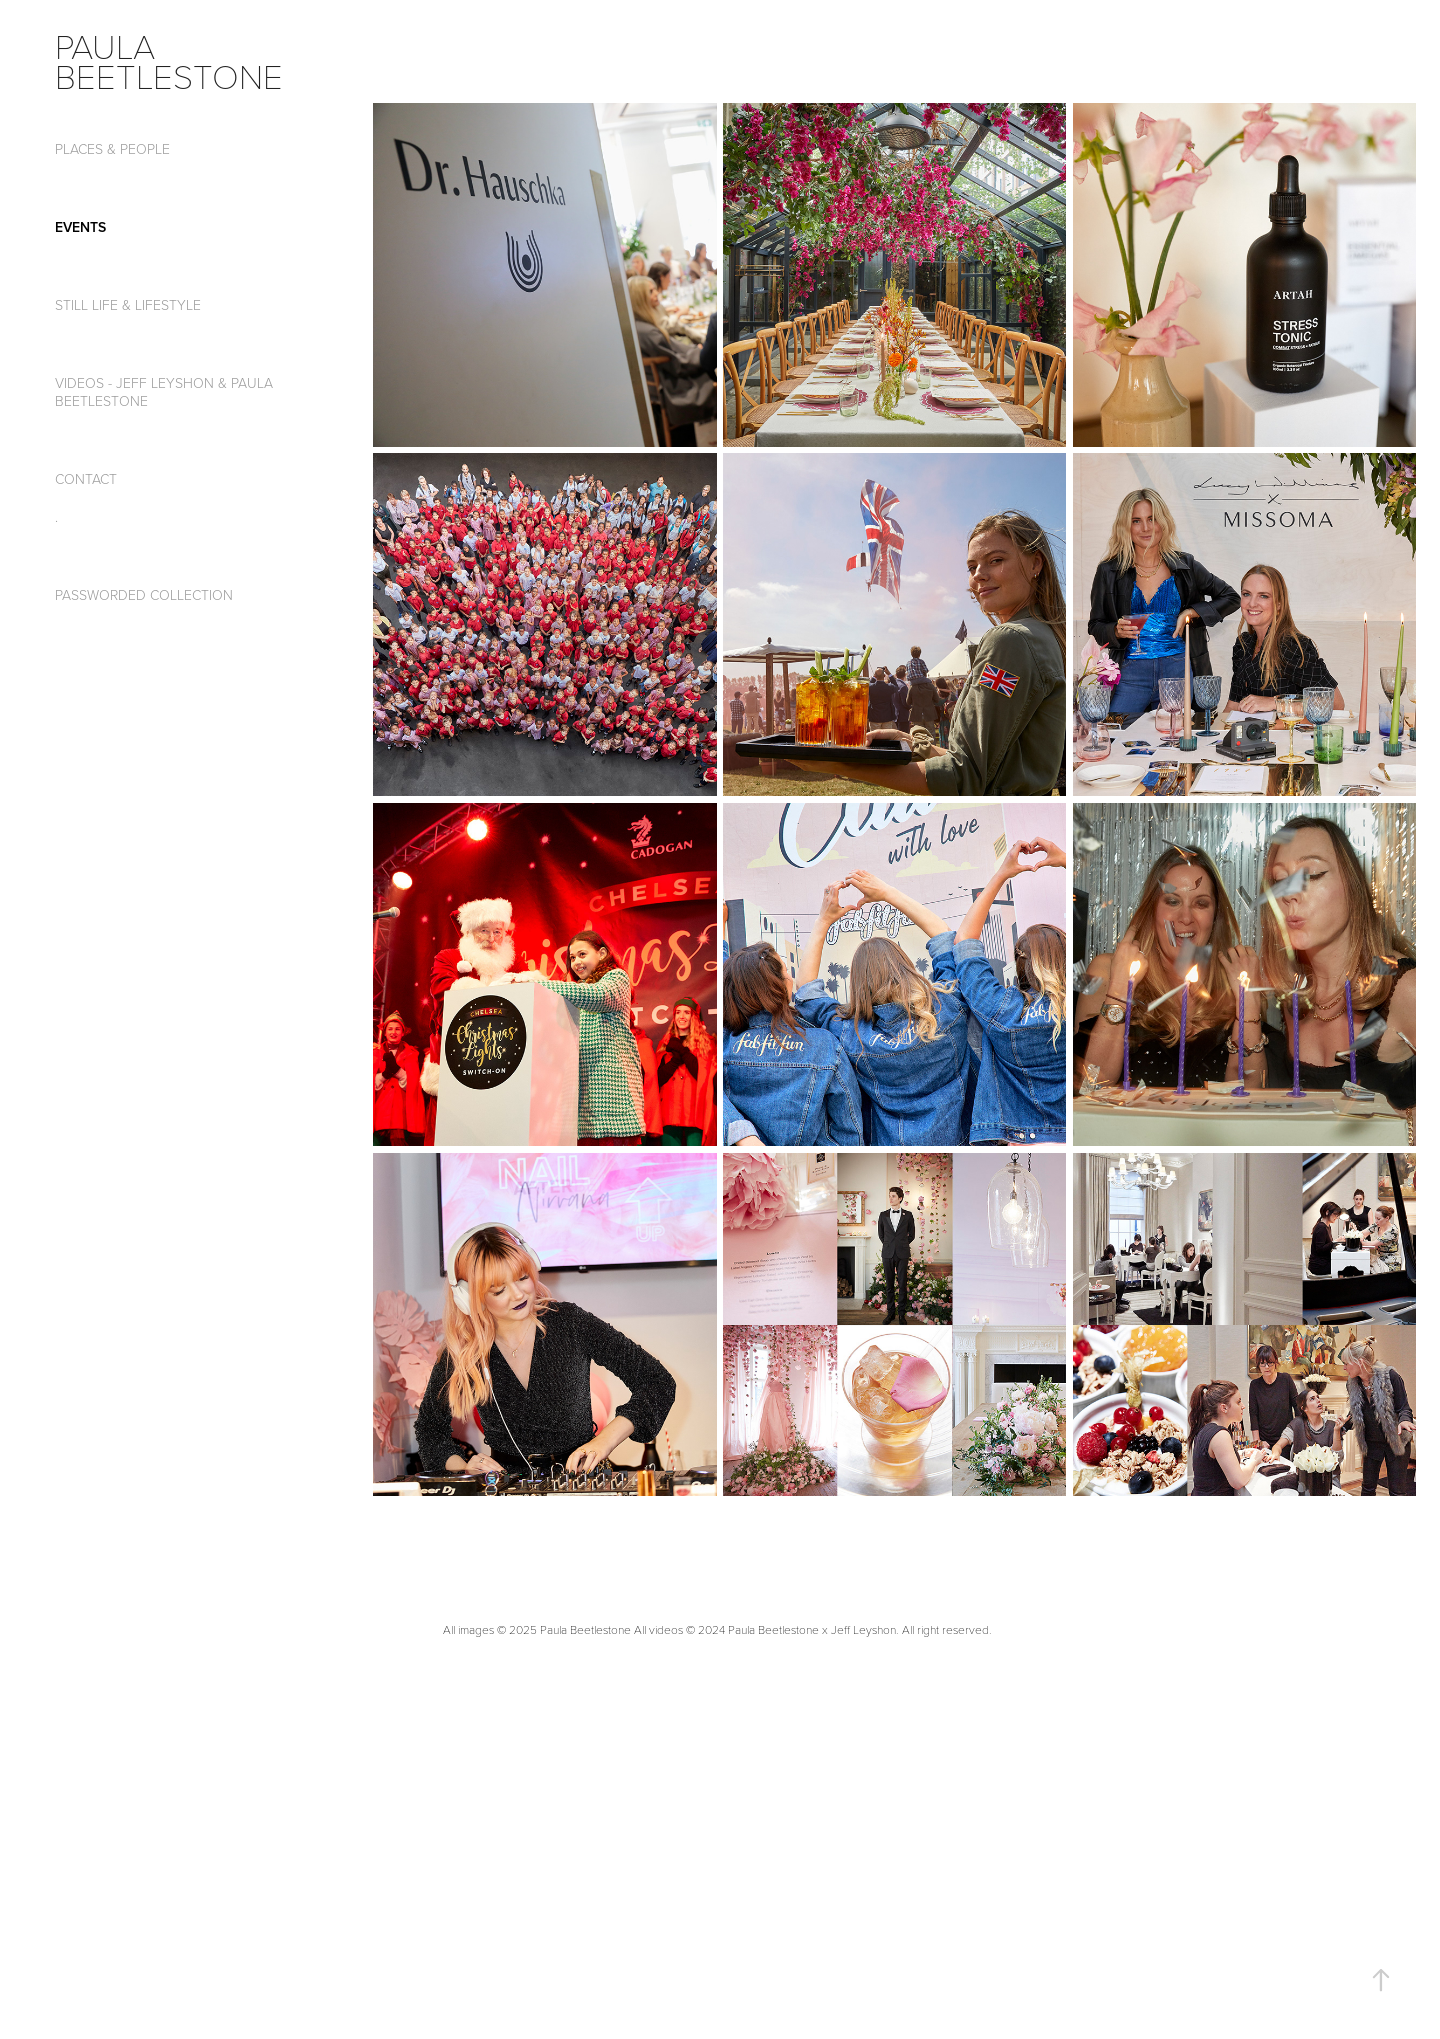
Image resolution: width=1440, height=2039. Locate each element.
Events (80, 227)
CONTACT (86, 478)
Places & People (112, 148)
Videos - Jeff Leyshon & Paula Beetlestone (164, 391)
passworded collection (144, 594)
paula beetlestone (169, 60)
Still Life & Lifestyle (128, 304)
